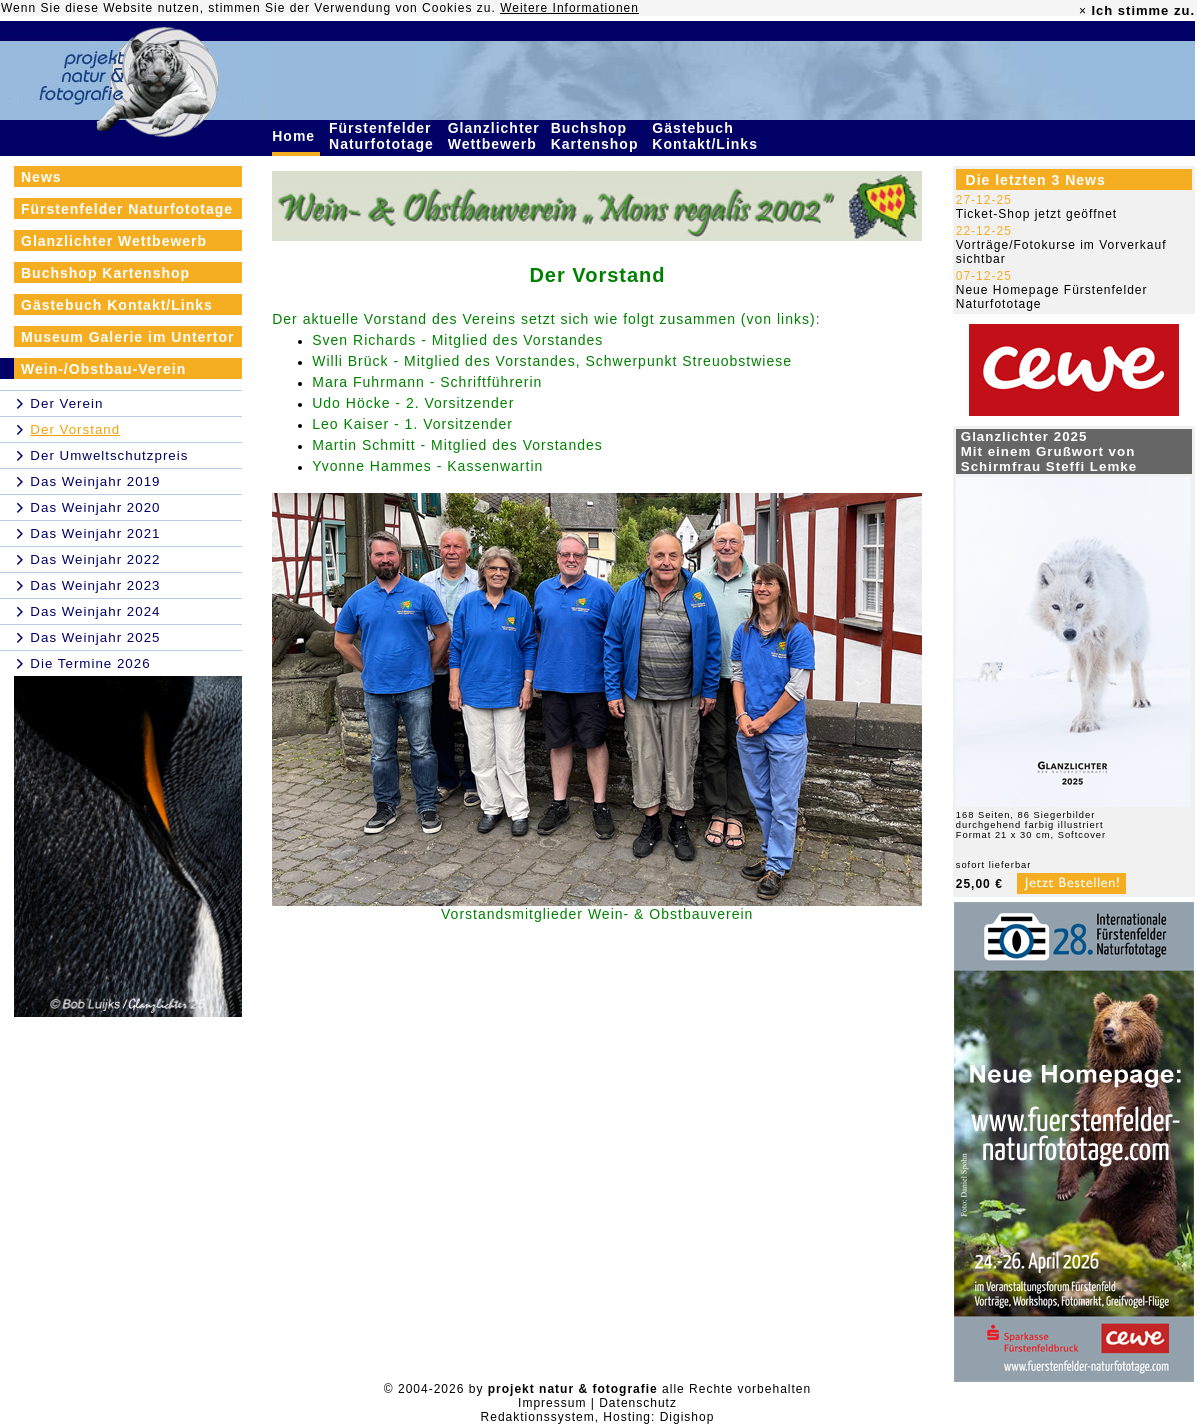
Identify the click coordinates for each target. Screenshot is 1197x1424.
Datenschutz (638, 1403)
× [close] (1083, 11)
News (41, 177)
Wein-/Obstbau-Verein (103, 369)
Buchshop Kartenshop (597, 136)
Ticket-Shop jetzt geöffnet (1036, 214)
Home (296, 136)
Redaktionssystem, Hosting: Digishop (598, 1417)
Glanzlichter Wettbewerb (495, 136)
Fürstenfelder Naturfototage (384, 136)
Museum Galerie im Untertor (128, 337)
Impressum (552, 1403)
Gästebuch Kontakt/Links (707, 136)
